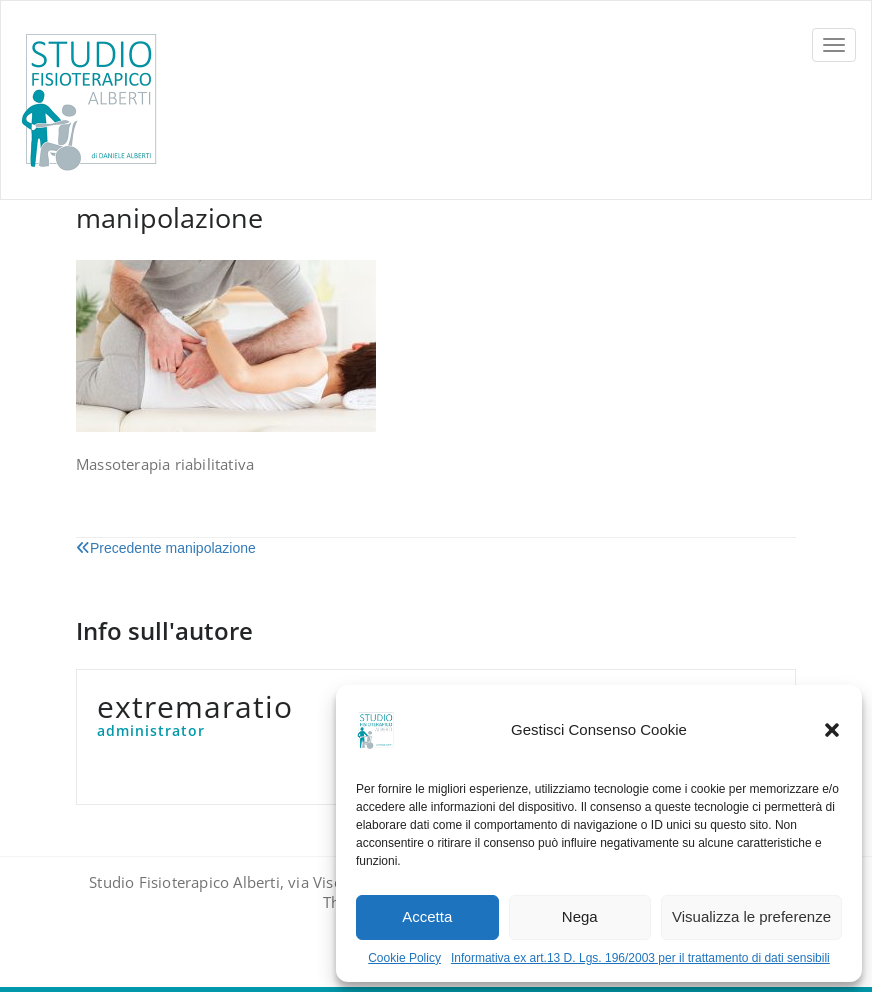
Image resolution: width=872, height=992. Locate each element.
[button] (832, 730)
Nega (580, 916)
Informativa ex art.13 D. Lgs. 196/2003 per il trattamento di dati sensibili (640, 958)
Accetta (427, 916)
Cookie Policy (404, 958)
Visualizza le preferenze (751, 916)
